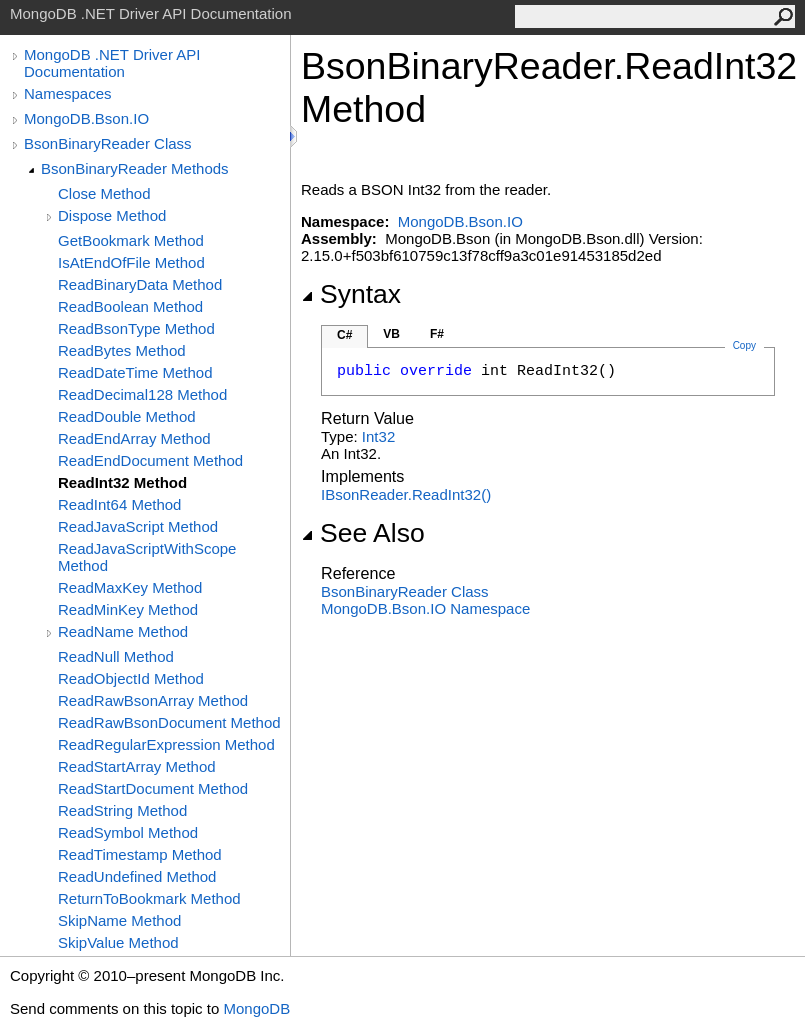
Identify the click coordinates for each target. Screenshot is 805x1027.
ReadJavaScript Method (138, 526)
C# (344, 335)
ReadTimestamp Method (140, 854)
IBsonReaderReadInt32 (406, 494)
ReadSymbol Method (128, 832)
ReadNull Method (116, 656)
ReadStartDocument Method (153, 788)
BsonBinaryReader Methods (135, 168)
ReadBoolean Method (130, 306)
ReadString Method (122, 810)
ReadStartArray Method (137, 766)
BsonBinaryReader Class (108, 143)
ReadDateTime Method (135, 372)
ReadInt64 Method (119, 504)
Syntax (351, 294)
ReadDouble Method (127, 416)
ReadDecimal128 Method (142, 394)
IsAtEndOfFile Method (131, 262)
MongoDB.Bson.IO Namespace (425, 608)
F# (437, 334)
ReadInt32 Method (122, 482)
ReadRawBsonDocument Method (169, 722)
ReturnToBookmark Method (149, 898)
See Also (363, 533)
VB (391, 334)
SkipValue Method (118, 942)
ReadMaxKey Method (130, 587)
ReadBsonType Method (136, 328)
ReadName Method (123, 631)
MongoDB (256, 1008)
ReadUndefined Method (137, 876)
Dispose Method (112, 215)
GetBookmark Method (131, 240)
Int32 (378, 436)
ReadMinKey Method (128, 609)
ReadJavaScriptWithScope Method (147, 557)
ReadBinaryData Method (140, 284)
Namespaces (68, 93)
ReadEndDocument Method (150, 460)
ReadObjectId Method (131, 678)
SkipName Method (119, 920)
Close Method (104, 193)
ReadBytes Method (122, 350)
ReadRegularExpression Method (166, 744)
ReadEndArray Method (134, 438)
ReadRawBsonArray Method (153, 700)
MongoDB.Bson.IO (86, 118)
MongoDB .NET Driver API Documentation (112, 63)
